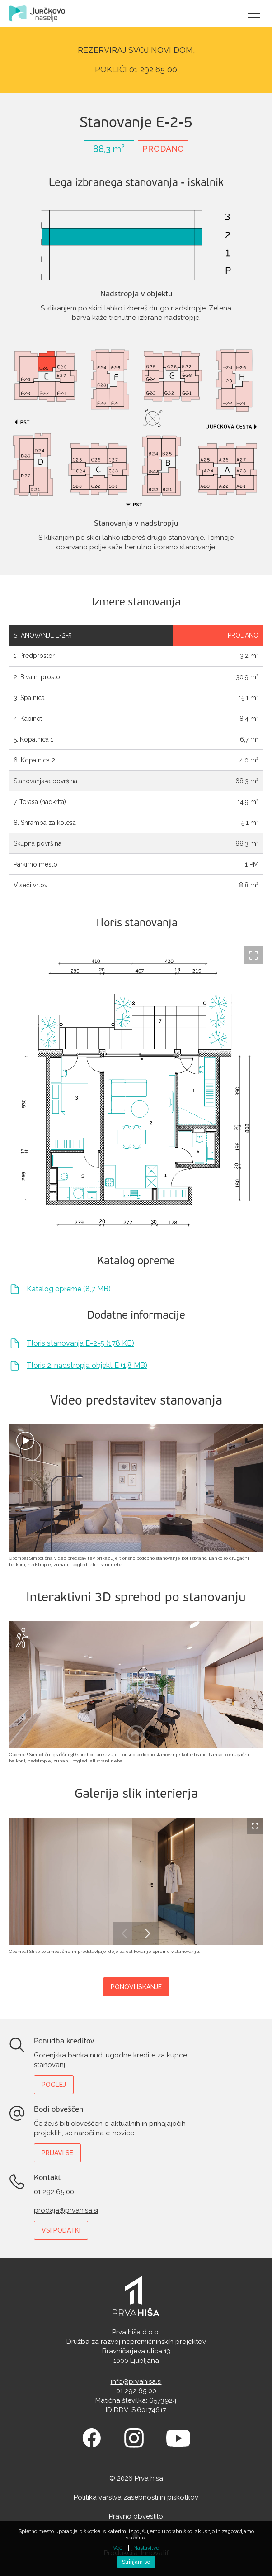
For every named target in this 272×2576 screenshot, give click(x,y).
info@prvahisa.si (136, 2381)
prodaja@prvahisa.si (66, 2210)
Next (147, 1933)
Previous (124, 1933)
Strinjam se (136, 2562)
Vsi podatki (61, 2230)
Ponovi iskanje (136, 1986)
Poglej (54, 2084)
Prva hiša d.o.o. (136, 2332)
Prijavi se (57, 2153)
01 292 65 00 (54, 2192)
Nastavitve (146, 2548)
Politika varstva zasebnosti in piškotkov (136, 2497)
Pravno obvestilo (136, 2516)
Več (117, 2548)
